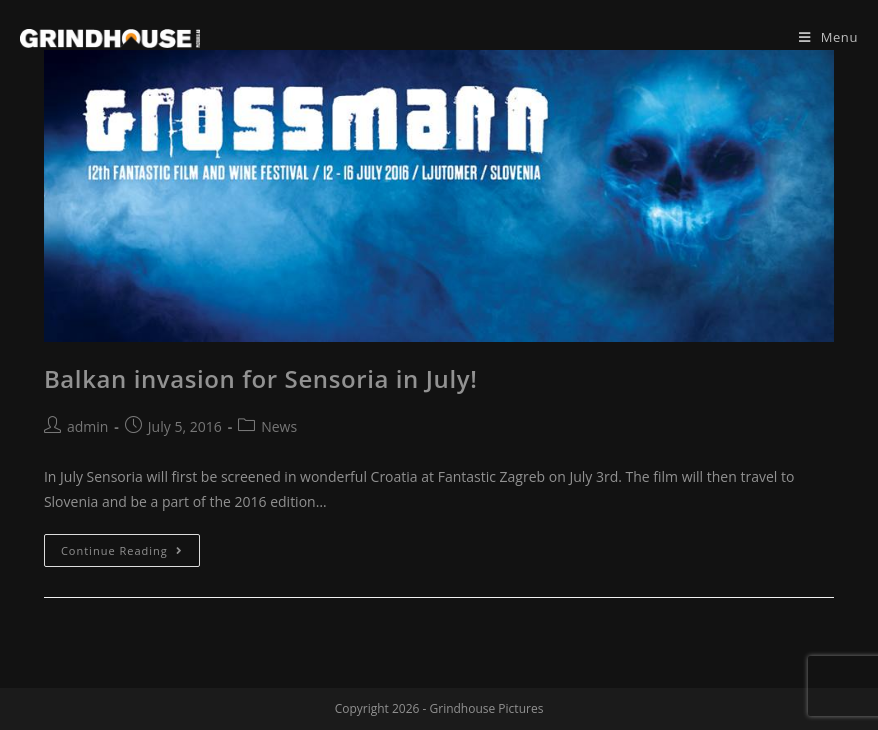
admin (87, 426)
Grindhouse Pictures (487, 708)
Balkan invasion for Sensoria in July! (260, 378)
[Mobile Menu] (828, 37)
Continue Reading (122, 550)
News (279, 426)
